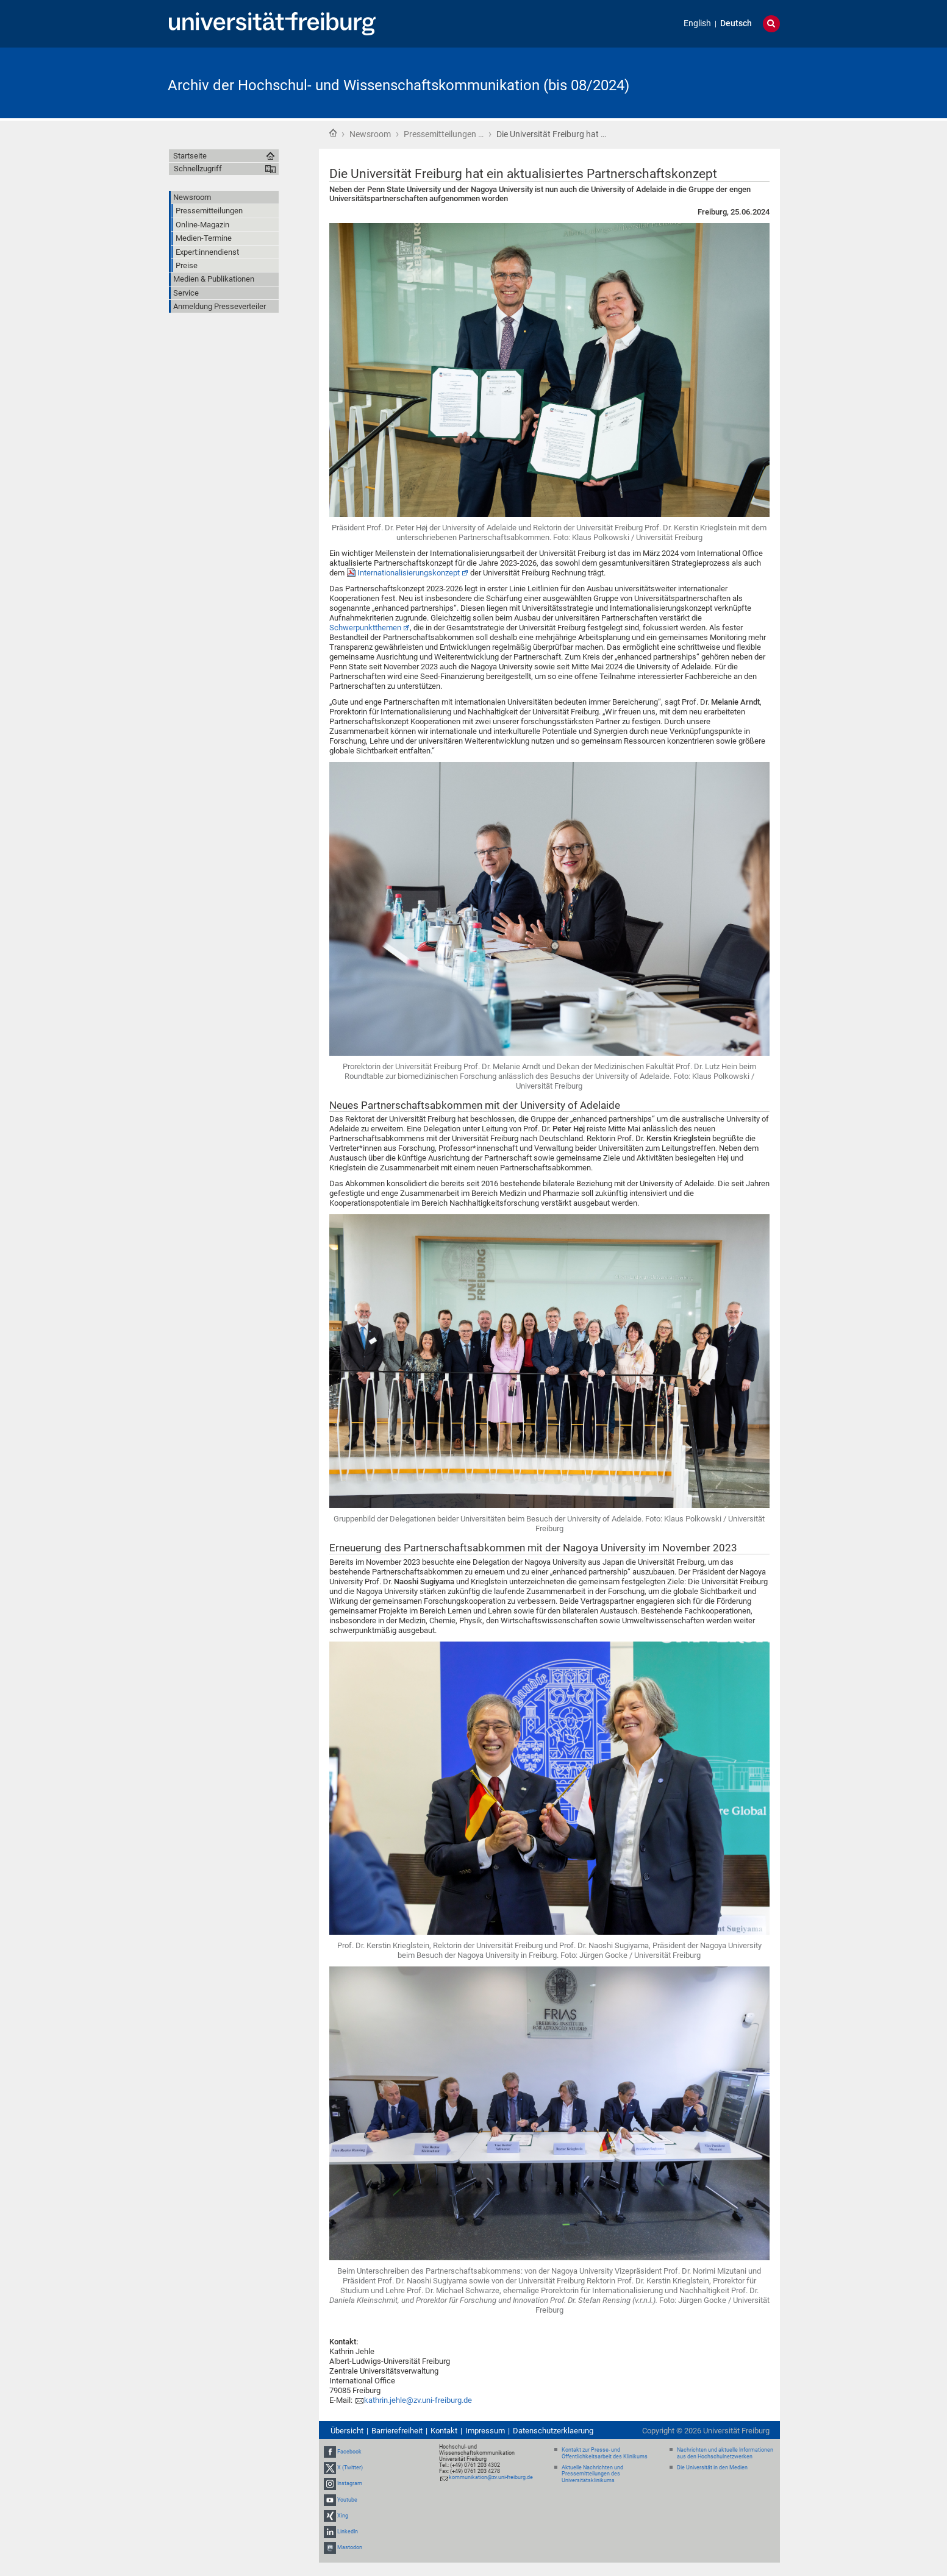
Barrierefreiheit (397, 2430)
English (697, 23)
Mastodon (349, 2547)
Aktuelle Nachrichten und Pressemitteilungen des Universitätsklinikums (592, 2474)
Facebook (349, 2452)
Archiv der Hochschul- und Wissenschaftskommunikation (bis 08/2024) (398, 85)
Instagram (349, 2484)
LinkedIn (347, 2531)
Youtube (347, 2500)
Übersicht (347, 2430)
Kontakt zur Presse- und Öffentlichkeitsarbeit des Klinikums (605, 2453)
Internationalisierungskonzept (408, 572)
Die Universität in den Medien (712, 2467)
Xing (342, 2516)
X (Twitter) (350, 2467)
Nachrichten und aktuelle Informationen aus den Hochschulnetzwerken (725, 2453)
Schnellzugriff (198, 168)
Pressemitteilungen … (444, 134)
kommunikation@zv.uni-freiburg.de (491, 2477)
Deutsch (736, 23)
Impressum (485, 2430)
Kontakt (444, 2430)
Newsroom (370, 134)
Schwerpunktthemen (365, 627)
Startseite (333, 133)
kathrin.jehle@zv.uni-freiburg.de (418, 2400)
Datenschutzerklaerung (553, 2430)
